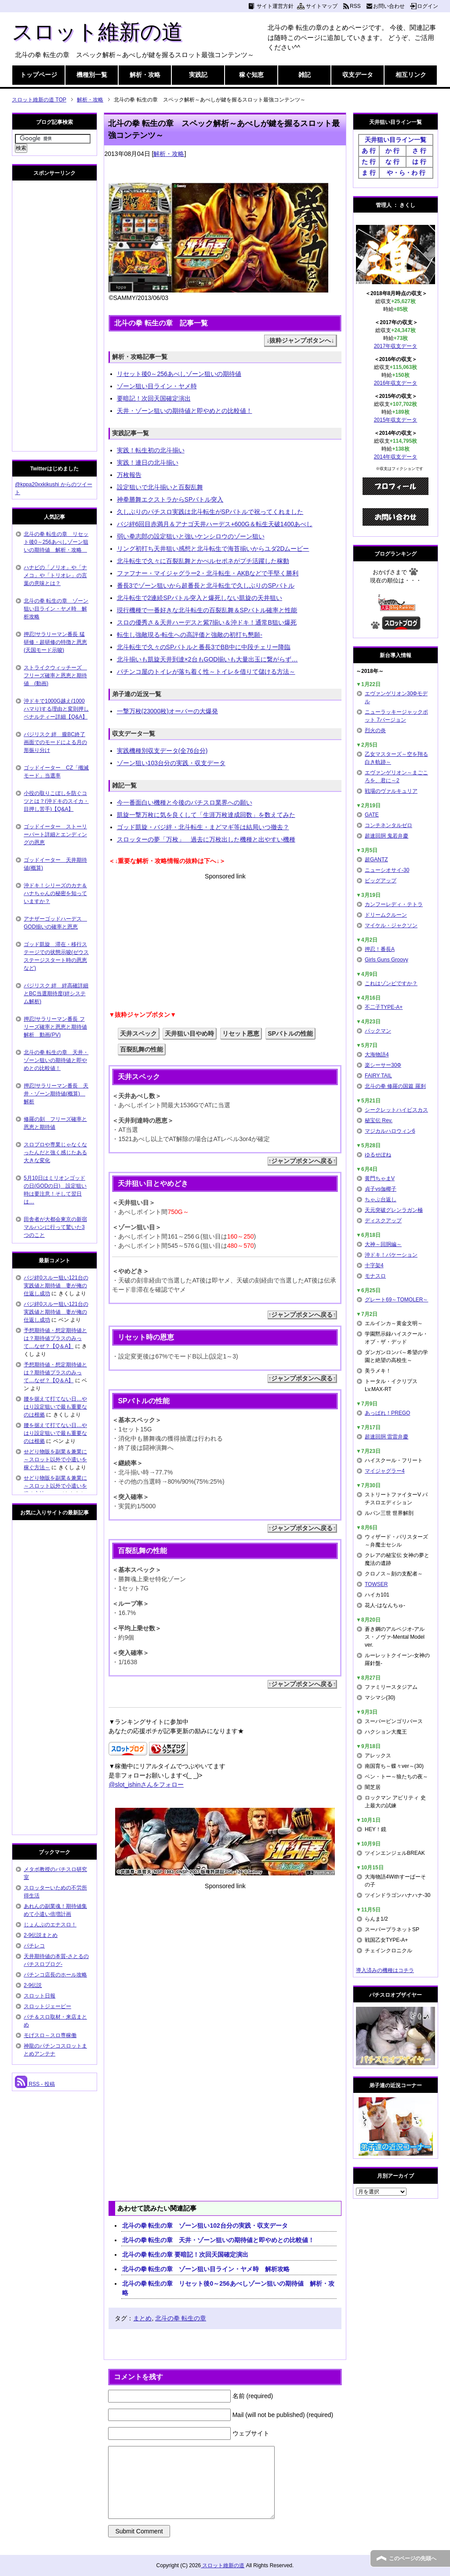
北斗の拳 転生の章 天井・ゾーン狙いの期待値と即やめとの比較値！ (218, 2240)
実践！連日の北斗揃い (147, 462)
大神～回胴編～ (383, 1244)
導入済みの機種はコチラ (385, 1970)
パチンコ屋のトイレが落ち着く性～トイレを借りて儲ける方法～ (206, 671)
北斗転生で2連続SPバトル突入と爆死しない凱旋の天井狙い (199, 597)
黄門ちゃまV (380, 1178)
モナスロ (375, 1276)
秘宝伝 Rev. (378, 1120)
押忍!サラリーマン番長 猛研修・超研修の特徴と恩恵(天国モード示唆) (55, 642)
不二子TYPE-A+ (384, 1007)
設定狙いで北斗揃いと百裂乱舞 (160, 487)
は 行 (419, 161)
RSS (355, 6)
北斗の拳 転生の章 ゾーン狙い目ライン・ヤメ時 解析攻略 (206, 2269)
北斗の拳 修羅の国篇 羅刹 (395, 1086)
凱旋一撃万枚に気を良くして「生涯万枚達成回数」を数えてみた (206, 814)
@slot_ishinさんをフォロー (146, 1784)
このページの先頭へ (412, 2558)
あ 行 (369, 150)
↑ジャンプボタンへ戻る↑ (302, 1160)
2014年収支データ (395, 457)
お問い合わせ (389, 6)
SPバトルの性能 (290, 1033)
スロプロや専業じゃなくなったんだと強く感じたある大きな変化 (55, 1152)
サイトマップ (322, 6)
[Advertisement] (225, 942)
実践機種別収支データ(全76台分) (162, 750)
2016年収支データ (395, 383)
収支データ (357, 74)
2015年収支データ (395, 420)
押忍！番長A (380, 949)
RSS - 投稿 (35, 2084)
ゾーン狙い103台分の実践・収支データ (171, 762)
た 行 (369, 161)
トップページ (38, 74)
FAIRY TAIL (378, 1076)
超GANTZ (376, 859)
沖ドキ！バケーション (391, 1255)
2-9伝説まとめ (41, 1935)
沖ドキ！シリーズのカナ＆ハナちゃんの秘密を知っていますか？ (55, 893)
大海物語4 (377, 1054)
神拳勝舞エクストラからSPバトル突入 (170, 499)
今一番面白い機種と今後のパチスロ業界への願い (184, 802)
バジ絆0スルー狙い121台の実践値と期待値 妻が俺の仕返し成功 (56, 1286)
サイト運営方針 (275, 6)
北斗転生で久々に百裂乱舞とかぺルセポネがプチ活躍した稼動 (203, 560)
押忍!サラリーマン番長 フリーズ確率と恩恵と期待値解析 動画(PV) (55, 1027)
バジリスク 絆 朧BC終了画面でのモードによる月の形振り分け (55, 742)
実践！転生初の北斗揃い (151, 450)
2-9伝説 (33, 1985)
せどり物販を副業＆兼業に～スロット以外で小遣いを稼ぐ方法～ (55, 1459)
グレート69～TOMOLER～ (396, 1300)
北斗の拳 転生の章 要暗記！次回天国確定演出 (185, 2254)
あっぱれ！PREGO (387, 1413)
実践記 (198, 74)
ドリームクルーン (386, 915)
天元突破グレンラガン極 (394, 1210)
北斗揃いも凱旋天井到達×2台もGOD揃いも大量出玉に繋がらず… (207, 659)
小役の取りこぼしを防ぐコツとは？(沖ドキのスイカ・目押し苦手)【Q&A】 (56, 801)
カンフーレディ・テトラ (394, 904)
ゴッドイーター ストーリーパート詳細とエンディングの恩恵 (55, 834)
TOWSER (376, 1584)
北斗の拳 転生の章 (180, 2318)
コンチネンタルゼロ (388, 825)
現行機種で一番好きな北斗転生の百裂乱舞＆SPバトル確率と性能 (207, 610)
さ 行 (419, 150)
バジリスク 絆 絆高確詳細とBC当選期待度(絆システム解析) (56, 993)
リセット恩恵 (240, 1033)
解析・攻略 (145, 74)
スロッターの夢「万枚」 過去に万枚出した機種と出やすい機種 (206, 839)
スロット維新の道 (97, 31)
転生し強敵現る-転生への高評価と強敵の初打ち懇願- (189, 634)
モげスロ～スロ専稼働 (50, 2035)
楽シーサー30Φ (383, 1065)
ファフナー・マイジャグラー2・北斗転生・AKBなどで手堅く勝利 (208, 573)
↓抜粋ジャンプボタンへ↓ (300, 340)
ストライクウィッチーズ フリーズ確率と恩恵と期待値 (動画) (55, 675)
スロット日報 (39, 1996)
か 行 (392, 150)
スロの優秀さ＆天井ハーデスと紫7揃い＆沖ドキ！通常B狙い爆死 (207, 622)
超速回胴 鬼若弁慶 (386, 836)
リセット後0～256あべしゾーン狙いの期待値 (179, 373)
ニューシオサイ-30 (387, 870)
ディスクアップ (383, 1221)
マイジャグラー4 (385, 1471)
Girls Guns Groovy (386, 960)
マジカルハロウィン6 (390, 1131)
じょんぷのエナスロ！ (50, 1925)
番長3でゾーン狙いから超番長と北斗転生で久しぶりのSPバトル (205, 585)
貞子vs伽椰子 (380, 1189)
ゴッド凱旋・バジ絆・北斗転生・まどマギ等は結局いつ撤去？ (203, 827)
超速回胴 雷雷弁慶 (386, 1437)
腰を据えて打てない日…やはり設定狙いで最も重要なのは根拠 (55, 1407)
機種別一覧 (91, 74)
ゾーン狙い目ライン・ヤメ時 (157, 386)
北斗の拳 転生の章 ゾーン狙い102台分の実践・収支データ (205, 2225)
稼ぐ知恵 (251, 74)
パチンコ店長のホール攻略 (55, 1975)
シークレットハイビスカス (396, 1110)
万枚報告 (129, 474)
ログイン (427, 6)
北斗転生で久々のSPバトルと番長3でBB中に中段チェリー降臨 (203, 646)
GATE (372, 815)
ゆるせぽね (378, 1155)
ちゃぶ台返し (380, 1199)
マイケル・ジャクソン (391, 925)
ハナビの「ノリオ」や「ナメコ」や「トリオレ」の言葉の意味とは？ (55, 575)
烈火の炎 (375, 730)
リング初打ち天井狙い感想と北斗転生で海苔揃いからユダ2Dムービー (213, 548)
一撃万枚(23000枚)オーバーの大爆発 (167, 711)
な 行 (392, 161)
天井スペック (138, 1033)
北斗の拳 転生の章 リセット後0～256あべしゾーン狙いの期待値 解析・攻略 (228, 2288)
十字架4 (374, 1265)
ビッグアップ (380, 881)
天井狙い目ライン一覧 (395, 139)
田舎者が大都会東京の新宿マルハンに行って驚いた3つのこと (55, 1227)
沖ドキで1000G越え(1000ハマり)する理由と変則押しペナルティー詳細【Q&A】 (56, 709)
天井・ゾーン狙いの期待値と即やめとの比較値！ (184, 410)
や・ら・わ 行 (406, 172)
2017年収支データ (395, 346)
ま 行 (369, 172)
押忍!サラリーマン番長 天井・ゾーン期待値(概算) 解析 (56, 1094)
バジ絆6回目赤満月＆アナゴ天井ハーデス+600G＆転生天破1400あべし (214, 523)
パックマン (378, 1031)
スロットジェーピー (47, 2006)
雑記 (304, 74)
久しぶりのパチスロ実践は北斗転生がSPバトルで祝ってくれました (210, 511)
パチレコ (34, 1946)
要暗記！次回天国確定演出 (154, 398)
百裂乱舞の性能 (141, 1049)
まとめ (142, 2318)
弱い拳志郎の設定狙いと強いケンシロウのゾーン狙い (191, 536)
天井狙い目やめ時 (189, 1033)
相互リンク (411, 74)
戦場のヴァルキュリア (391, 791)
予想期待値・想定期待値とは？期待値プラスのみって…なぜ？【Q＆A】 (55, 1338)
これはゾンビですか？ (391, 983)
